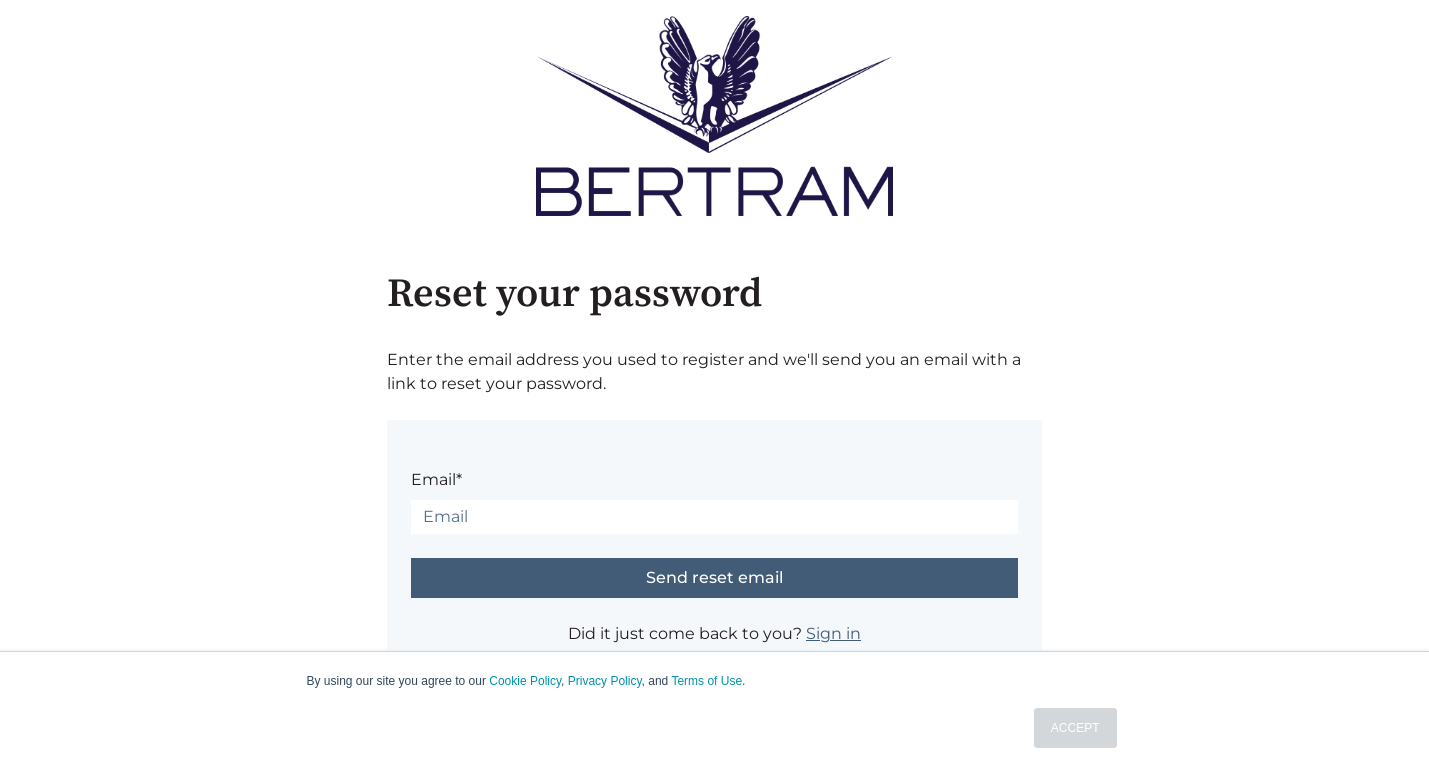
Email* (436, 479)
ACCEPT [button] (1075, 728)
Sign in (833, 633)
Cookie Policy (525, 681)
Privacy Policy (605, 681)
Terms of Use (706, 681)
